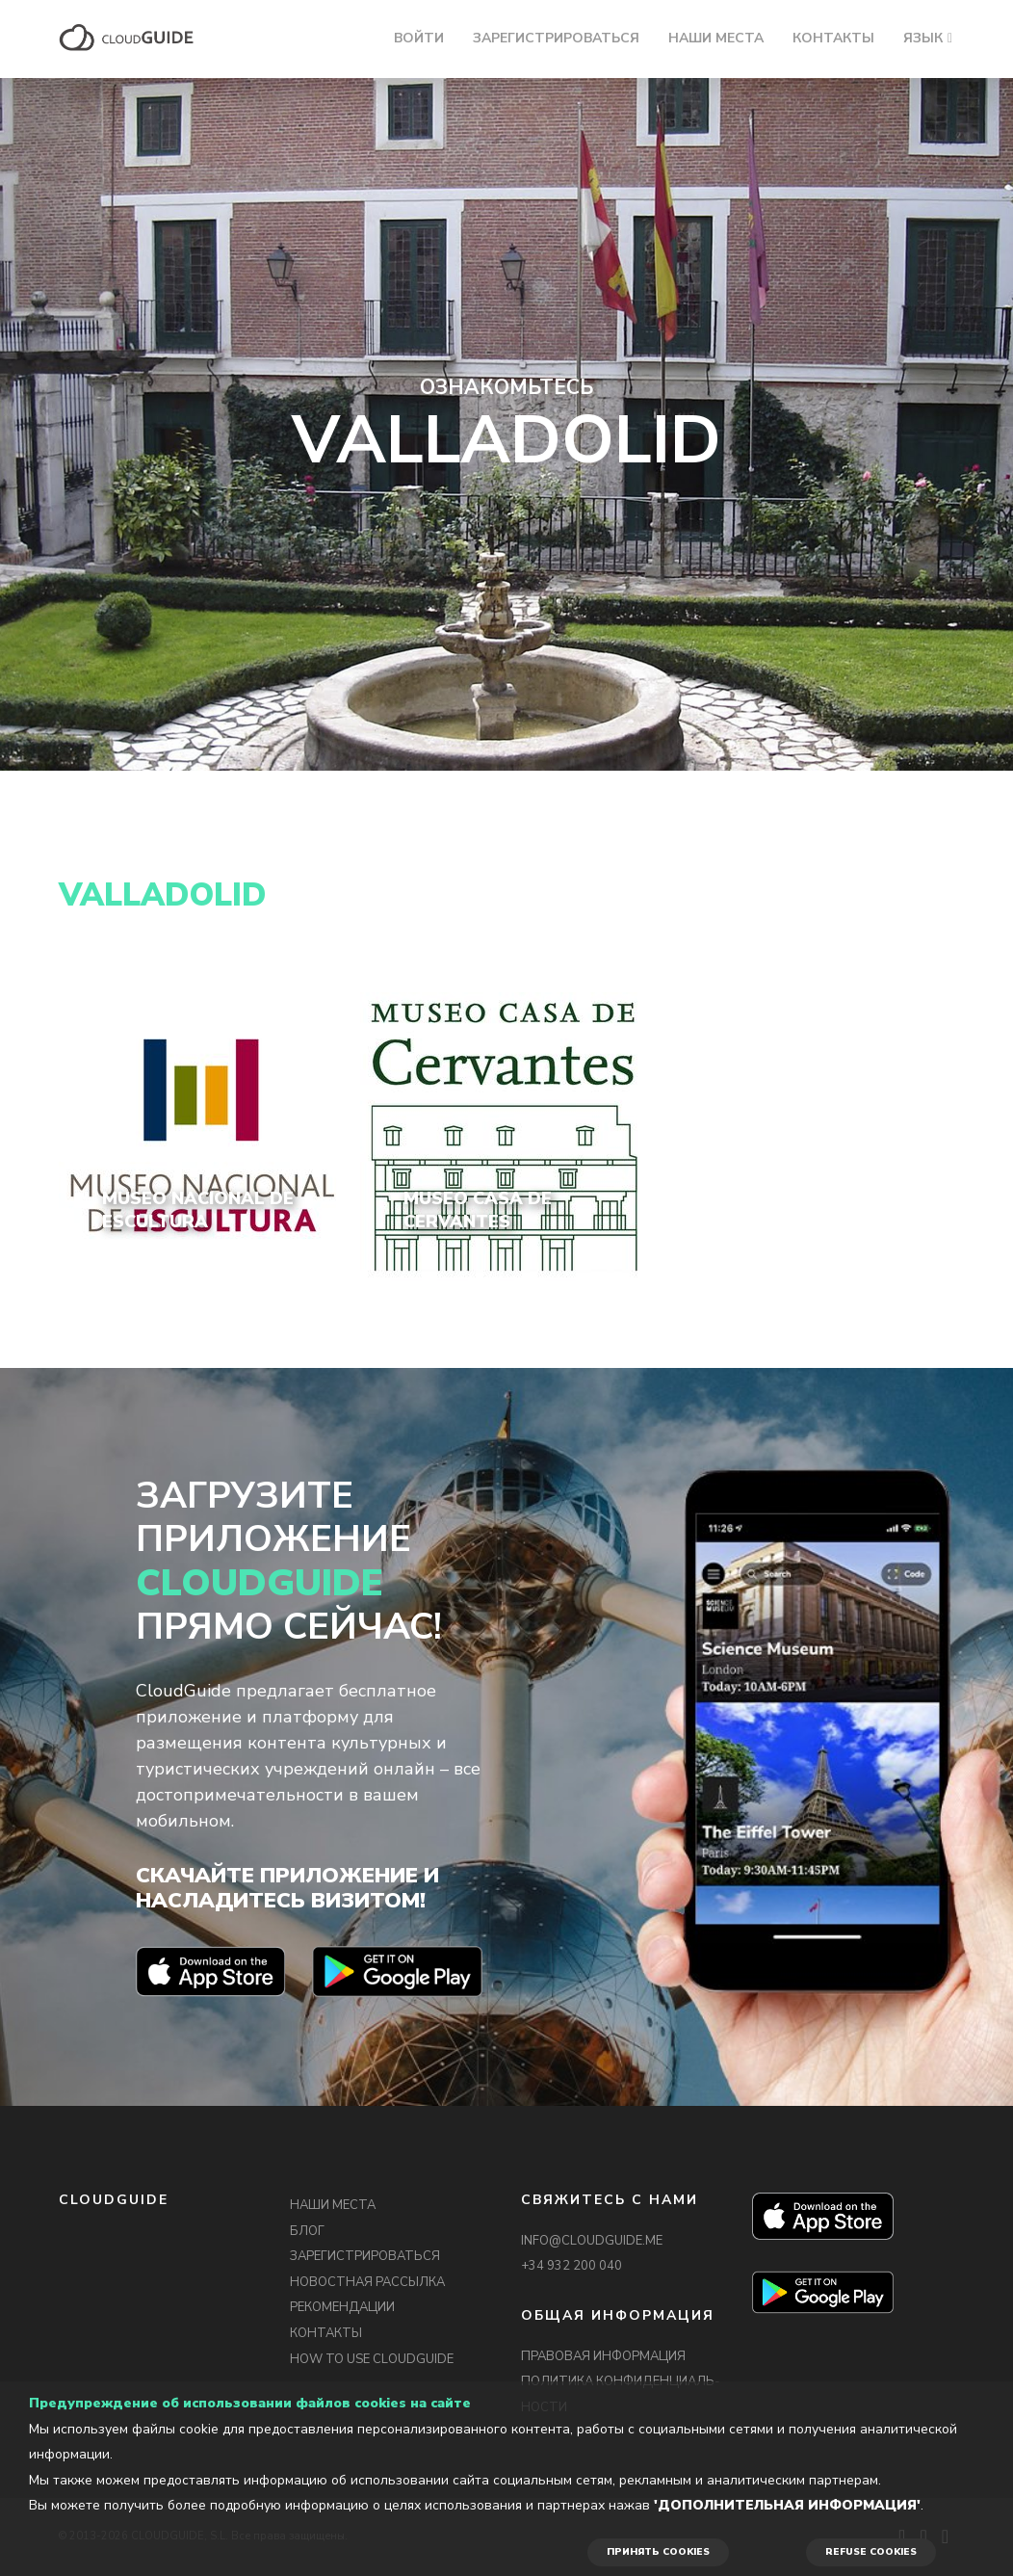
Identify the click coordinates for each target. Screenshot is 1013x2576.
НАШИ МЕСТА (716, 38)
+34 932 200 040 (571, 2265)
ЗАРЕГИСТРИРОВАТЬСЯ (556, 38)
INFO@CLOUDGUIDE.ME (591, 2240)
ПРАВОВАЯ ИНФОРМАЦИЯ (603, 2356)
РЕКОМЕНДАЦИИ (342, 2307)
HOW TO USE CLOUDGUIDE (372, 2359)
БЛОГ (307, 2231)
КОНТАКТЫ (833, 38)
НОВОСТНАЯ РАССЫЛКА (367, 2282)
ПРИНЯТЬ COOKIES (658, 2552)
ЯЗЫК (923, 38)
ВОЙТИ (419, 38)
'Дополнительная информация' (787, 2505)
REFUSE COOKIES (871, 2552)
